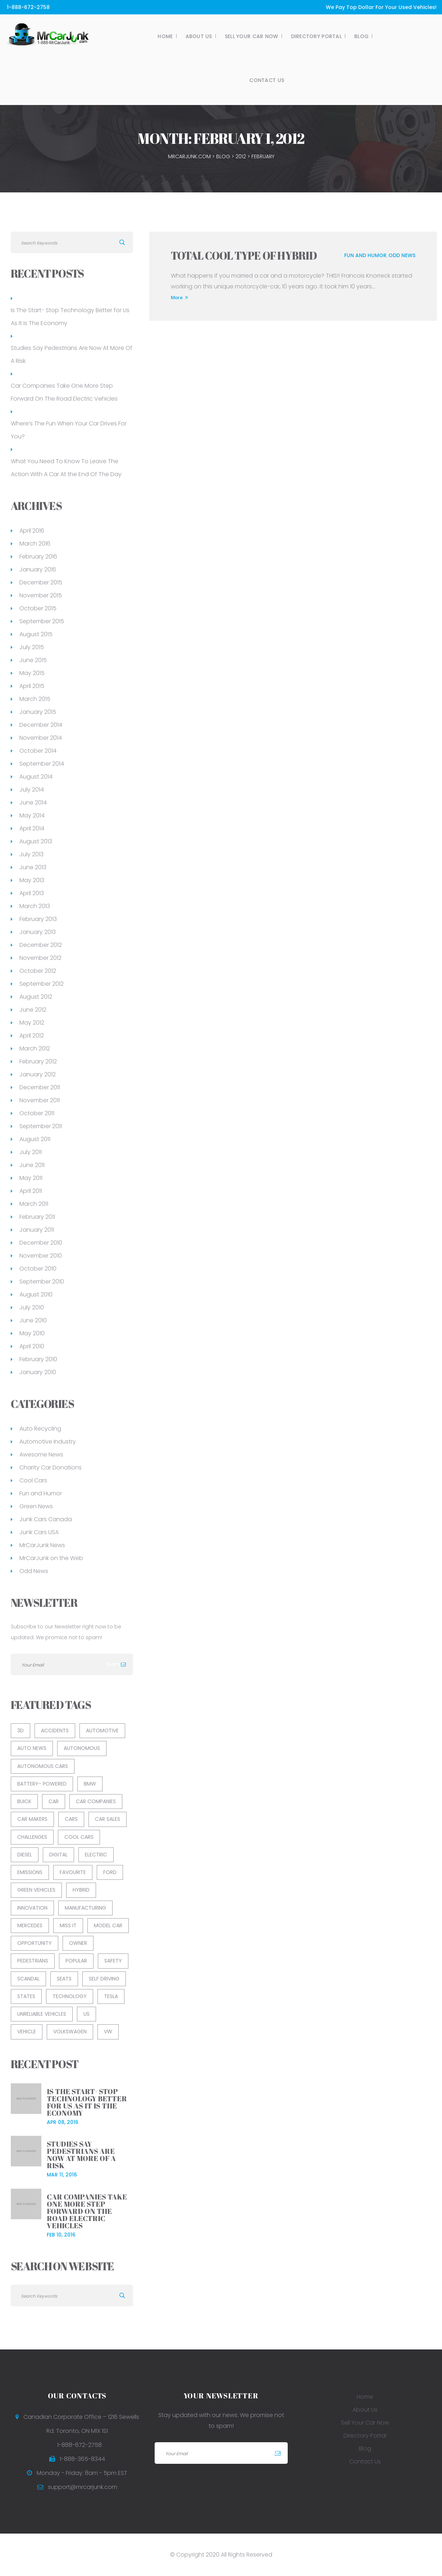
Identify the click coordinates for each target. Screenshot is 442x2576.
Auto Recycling (40, 1428)
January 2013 (37, 932)
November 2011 (39, 1100)
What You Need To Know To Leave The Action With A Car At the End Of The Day (66, 467)
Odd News (401, 255)
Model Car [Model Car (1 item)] (108, 1925)
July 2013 (31, 854)
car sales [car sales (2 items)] (107, 1819)
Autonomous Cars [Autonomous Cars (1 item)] (42, 1766)
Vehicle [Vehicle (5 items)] (26, 2031)
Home (143, 36)
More (179, 297)
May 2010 (32, 1333)
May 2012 (31, 1022)
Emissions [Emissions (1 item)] (29, 1872)
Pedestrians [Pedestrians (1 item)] (32, 1960)
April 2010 (31, 1346)
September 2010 (41, 1281)
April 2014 (31, 828)
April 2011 (30, 1191)
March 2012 (34, 1048)
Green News (36, 1506)
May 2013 (31, 880)
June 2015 (33, 660)
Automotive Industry (47, 1441)
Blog (340, 36)
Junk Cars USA (39, 1532)
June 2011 (32, 1165)
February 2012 (38, 1061)
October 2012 (37, 971)
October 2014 (37, 751)
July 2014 (31, 789)
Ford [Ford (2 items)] (110, 1872)
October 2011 (36, 1113)
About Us (177, 36)
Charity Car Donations (50, 1467)
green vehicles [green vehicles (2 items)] (36, 1889)
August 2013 (35, 841)
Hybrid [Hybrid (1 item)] (81, 1889)
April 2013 (31, 893)
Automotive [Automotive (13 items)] (102, 1730)
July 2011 (30, 1152)
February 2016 (38, 556)
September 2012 (41, 984)
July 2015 (31, 647)
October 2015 (37, 608)
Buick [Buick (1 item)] (24, 1801)
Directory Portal (294, 36)
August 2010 (36, 1294)
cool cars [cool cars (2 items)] (79, 1837)
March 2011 (33, 1204)
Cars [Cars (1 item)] (71, 1819)
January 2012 (37, 1074)
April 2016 (31, 530)
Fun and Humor (365, 255)
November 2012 (40, 958)
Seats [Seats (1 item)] (64, 1978)
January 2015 (37, 712)
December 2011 (39, 1087)
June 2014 (33, 802)
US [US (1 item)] (86, 2014)
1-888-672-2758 (27, 7)
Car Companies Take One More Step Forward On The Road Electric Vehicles (64, 392)
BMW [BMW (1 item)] (90, 1783)
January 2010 (37, 1372)
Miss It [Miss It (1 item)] (68, 1925)
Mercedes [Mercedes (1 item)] (29, 1925)
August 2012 (35, 997)
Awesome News (41, 1454)
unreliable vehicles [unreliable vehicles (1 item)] (41, 2014)
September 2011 (40, 1126)
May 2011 (30, 1178)
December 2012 (40, 945)
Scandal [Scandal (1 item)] (28, 1978)
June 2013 (32, 867)
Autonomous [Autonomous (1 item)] (82, 1748)
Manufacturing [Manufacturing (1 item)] (85, 1907)
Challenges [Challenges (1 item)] (32, 1837)
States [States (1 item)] (26, 1996)
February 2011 (37, 1217)
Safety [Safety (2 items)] (113, 1960)
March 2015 (34, 699)
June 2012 (32, 1010)
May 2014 (32, 815)
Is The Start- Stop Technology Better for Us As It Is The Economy (70, 316)
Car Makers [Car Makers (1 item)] (32, 1819)
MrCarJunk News (42, 1545)
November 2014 (40, 738)
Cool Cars (33, 1480)
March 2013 (34, 906)
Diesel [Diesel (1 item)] (24, 1854)
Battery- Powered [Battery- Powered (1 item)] (42, 1783)
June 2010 (33, 1320)
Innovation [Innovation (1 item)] (32, 1907)
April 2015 (31, 686)
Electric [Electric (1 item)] (96, 1854)
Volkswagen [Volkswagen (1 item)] (70, 2031)
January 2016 (37, 569)
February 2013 (38, 919)
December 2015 (40, 582)
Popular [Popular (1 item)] (76, 1960)
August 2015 (36, 634)
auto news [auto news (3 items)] (31, 1748)
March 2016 (34, 543)
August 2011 (34, 1139)
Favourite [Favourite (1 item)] (73, 1872)
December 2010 (40, 1243)
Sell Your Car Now (230, 36)
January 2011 (36, 1230)
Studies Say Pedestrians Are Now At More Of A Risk (71, 354)
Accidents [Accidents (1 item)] (55, 1730)
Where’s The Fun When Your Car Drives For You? (69, 430)
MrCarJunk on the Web (51, 1558)
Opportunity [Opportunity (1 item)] (34, 1943)
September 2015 (41, 621)
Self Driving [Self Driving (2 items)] (104, 1978)
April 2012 (31, 1035)
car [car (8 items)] (54, 1801)
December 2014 (40, 725)
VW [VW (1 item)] (108, 2031)
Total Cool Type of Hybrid (244, 255)
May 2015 (32, 673)
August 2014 (36, 776)
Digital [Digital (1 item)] (58, 1854)
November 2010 (40, 1255)
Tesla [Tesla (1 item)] (111, 1996)
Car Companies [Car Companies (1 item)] (96, 1801)
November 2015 (40, 595)
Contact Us (245, 80)
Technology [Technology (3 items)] (70, 1996)
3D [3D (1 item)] (20, 1730)
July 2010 (31, 1307)
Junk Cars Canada (45, 1519)
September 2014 (41, 764)
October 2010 (37, 1268)
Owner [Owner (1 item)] (78, 1943)
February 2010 (38, 1359)
